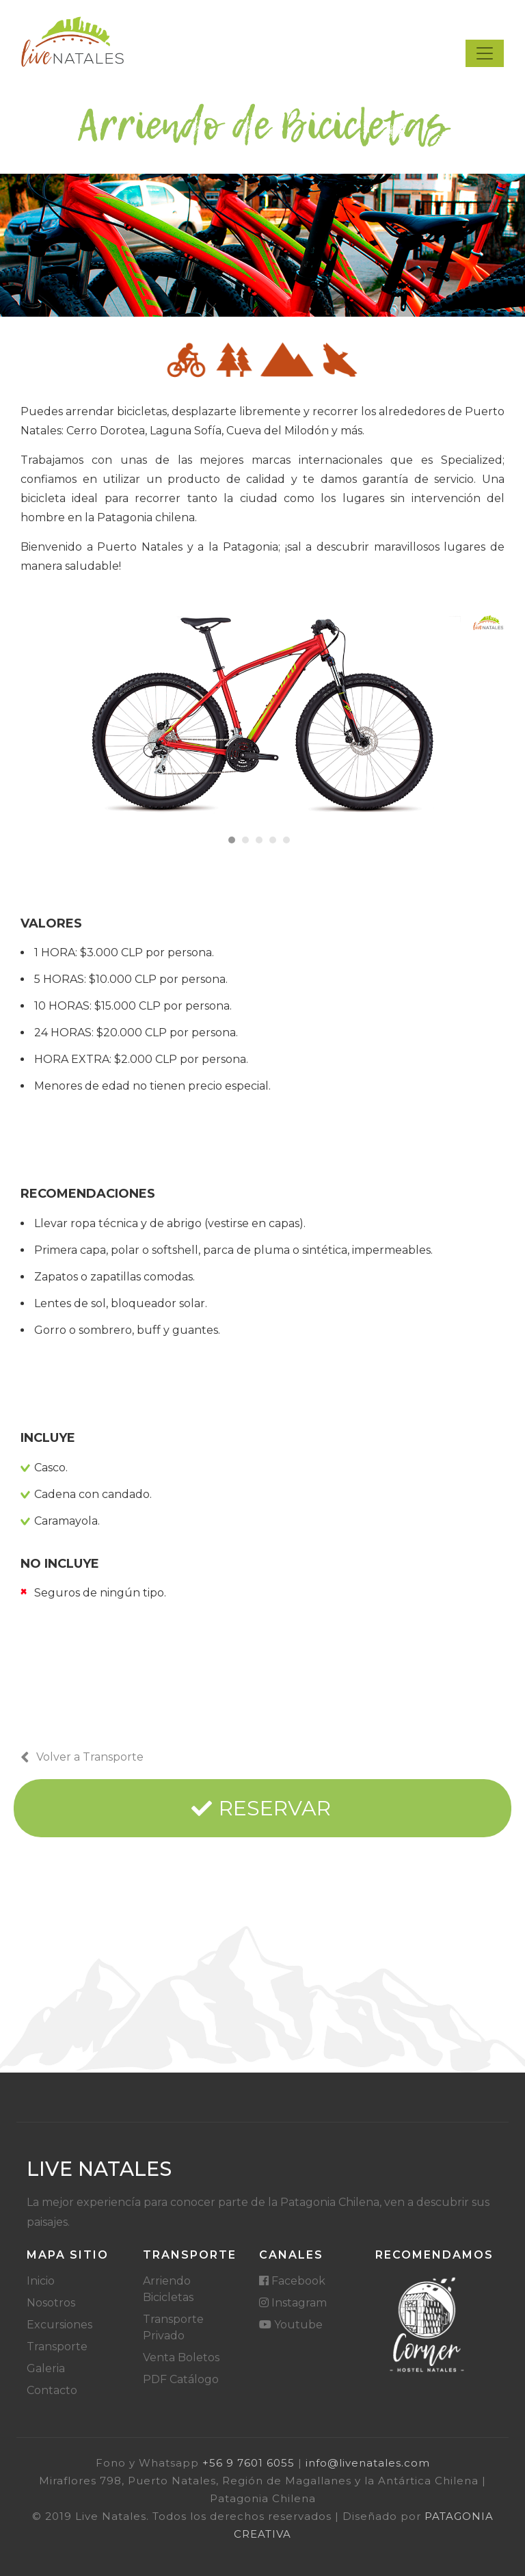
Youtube (291, 2324)
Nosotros (51, 2302)
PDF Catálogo (181, 2379)
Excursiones (59, 2324)
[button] (231, 840)
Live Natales (99, 2169)
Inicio (41, 2280)
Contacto (52, 2390)
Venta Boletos (181, 2357)
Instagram (293, 2302)
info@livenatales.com (368, 2462)
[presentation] (37, 729)
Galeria (46, 2368)
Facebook (292, 2280)
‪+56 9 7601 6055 (248, 2462)
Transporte (57, 2346)
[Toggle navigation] (485, 53)
